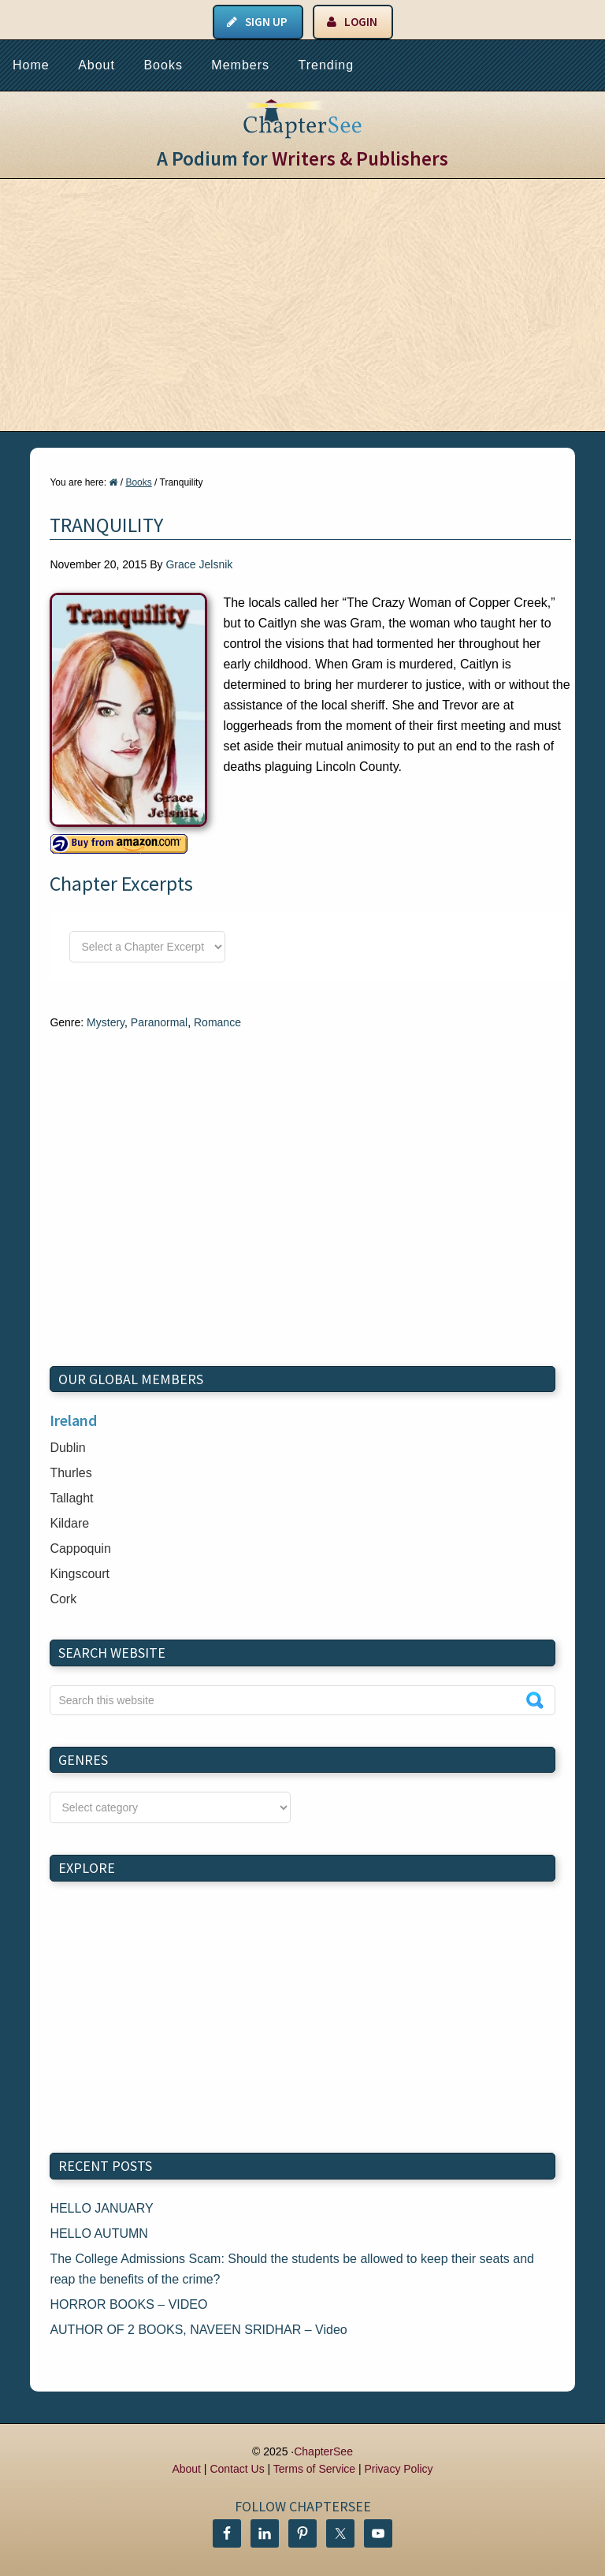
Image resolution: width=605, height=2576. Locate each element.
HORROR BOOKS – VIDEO (128, 2304)
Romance (217, 1022)
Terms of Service (314, 2468)
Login (360, 21)
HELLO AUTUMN (98, 2233)
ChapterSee (323, 2451)
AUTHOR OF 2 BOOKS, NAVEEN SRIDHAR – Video (198, 2329)
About (96, 65)
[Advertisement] (302, 305)
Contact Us (237, 2468)
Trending (326, 65)
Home (31, 65)
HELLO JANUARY (101, 2208)
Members (240, 65)
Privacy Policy (398, 2468)
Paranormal (159, 1022)
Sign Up (266, 21)
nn (170, 1807)
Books (162, 65)
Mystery (105, 1022)
